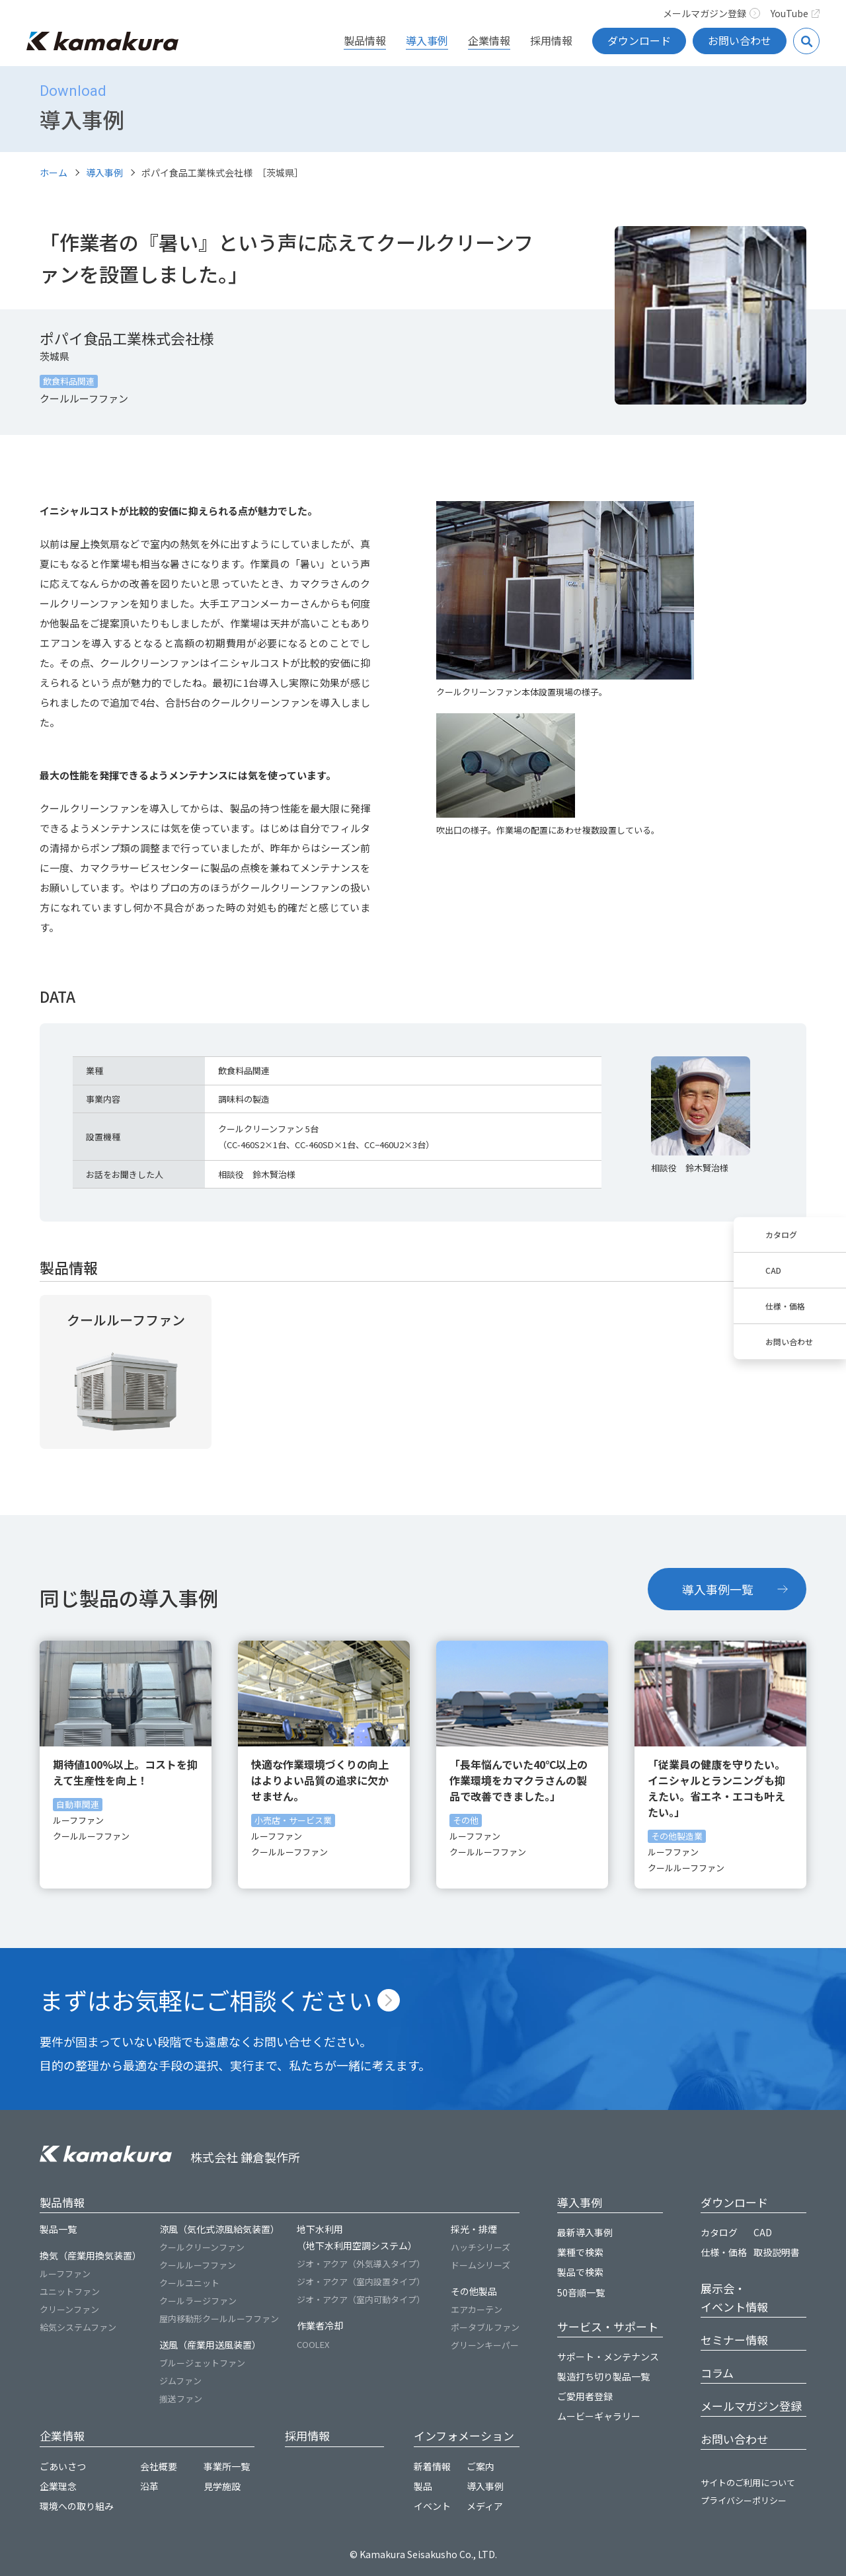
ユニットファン (70, 2291)
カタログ (781, 1234)
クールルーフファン (197, 2265)
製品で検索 (580, 2272)
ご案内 (480, 2466)
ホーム (53, 172)
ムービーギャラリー (598, 2416)
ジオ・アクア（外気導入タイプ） (361, 2263)
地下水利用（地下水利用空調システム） (357, 2237)
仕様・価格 (785, 1305)
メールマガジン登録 (711, 13)
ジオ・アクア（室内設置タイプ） (361, 2281)
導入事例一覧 (717, 1589)
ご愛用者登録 (585, 2396)
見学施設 (222, 2486)
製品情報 (365, 40)
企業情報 (489, 40)
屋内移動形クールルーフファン (219, 2318)
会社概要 (158, 2466)
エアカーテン (476, 2309)
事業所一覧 (227, 2466)
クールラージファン (198, 2300)
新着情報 (432, 2466)
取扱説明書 (776, 2252)
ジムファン (180, 2380)
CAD (773, 1270)
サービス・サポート (607, 2326)
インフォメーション (464, 2435)
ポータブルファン (485, 2327)
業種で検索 (580, 2252)
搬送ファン (180, 2398)
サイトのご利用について (748, 2482)
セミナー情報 (734, 2339)
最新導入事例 (585, 2232)
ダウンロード (639, 40)
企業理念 (58, 2486)
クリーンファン (69, 2309)
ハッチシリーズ (480, 2247)
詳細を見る (126, 1372)
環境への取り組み (77, 2506)
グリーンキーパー (485, 2345)
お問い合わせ (739, 40)
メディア (485, 2506)
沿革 (149, 2486)
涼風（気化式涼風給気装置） (219, 2229)
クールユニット (189, 2283)
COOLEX (313, 2344)
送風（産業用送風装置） (210, 2344)
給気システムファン (78, 2327)
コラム (717, 2372)
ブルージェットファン (202, 2363)
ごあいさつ (63, 2466)
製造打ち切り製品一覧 (603, 2376)
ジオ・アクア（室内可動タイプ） (361, 2299)
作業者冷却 (320, 2325)
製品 (423, 2486)
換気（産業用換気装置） (90, 2255)
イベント (432, 2506)
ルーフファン (65, 2273)
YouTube (795, 13)
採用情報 (551, 40)
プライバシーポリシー (744, 2500)
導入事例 (427, 40)
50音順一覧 (581, 2292)
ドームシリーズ (480, 2265)
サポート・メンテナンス (608, 2356)
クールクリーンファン (202, 2247)
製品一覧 (58, 2229)
